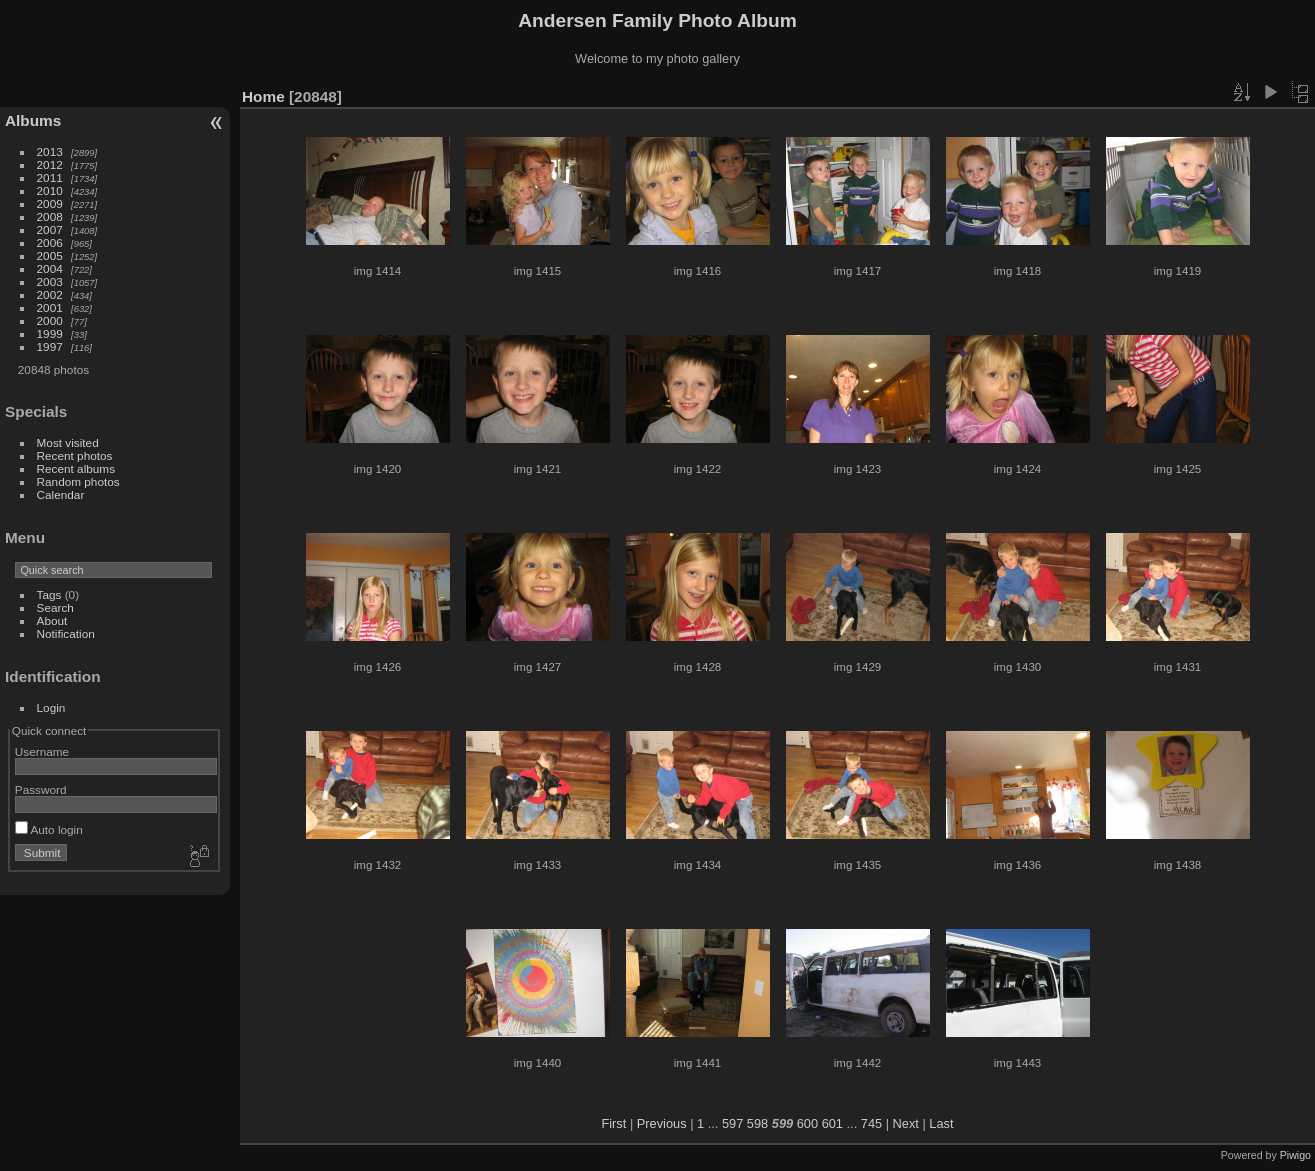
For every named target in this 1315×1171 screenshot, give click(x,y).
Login (51, 707)
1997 (50, 346)
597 (732, 1123)
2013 (50, 151)
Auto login (49, 829)
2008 (50, 216)
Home (263, 96)
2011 (50, 177)
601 (832, 1123)
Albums (33, 120)
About (52, 620)
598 (757, 1123)
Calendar (61, 494)
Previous (662, 1123)
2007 (50, 229)
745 (871, 1123)
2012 (50, 164)
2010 (50, 190)
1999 (50, 333)
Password (41, 789)
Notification (66, 633)
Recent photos (75, 455)
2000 (50, 320)
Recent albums (76, 468)
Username (42, 751)
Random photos (78, 481)
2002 (50, 294)
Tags (49, 594)
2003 (50, 281)
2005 (50, 255)
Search (55, 607)
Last (941, 1123)
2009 (50, 203)
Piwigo (1295, 1155)
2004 (50, 268)
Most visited (68, 442)
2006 (50, 242)
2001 (50, 307)
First (613, 1123)
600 (807, 1123)
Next (906, 1123)
